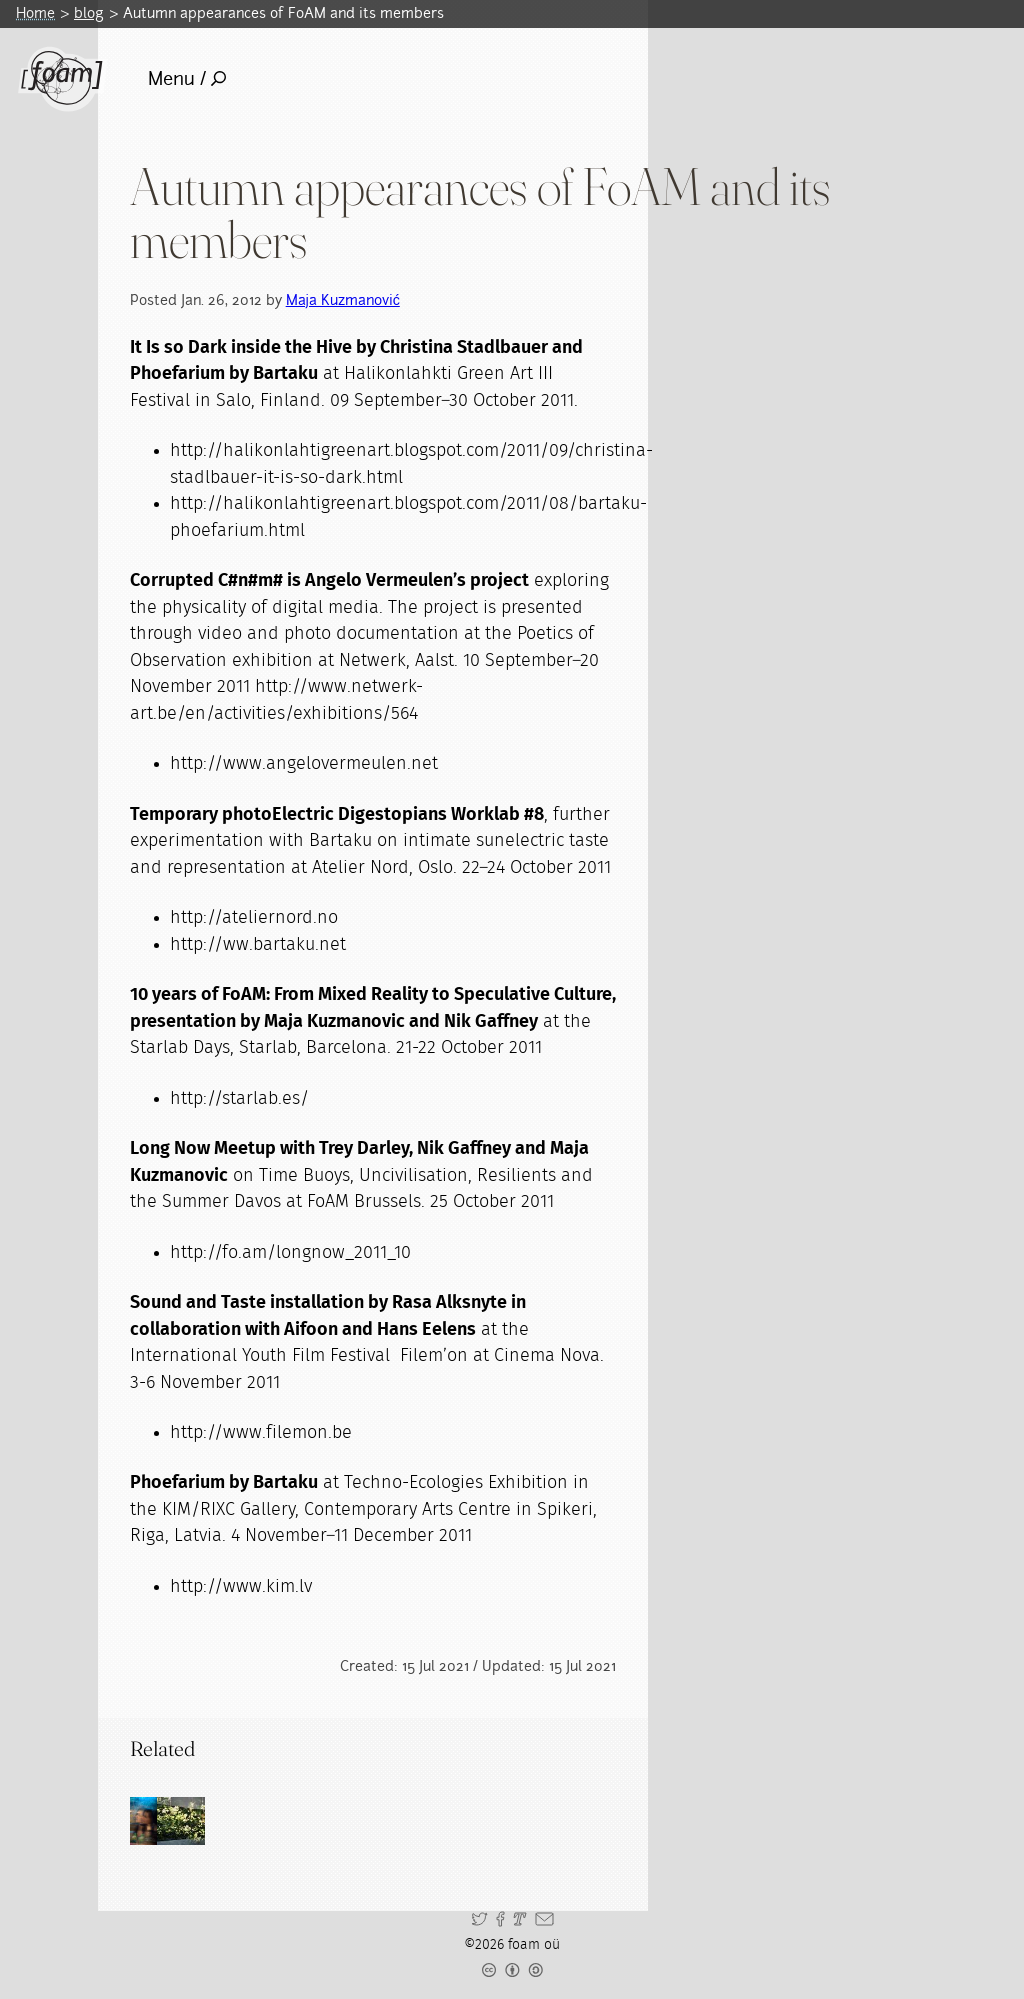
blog (89, 13)
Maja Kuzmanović (343, 300)
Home (35, 13)
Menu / (187, 78)
